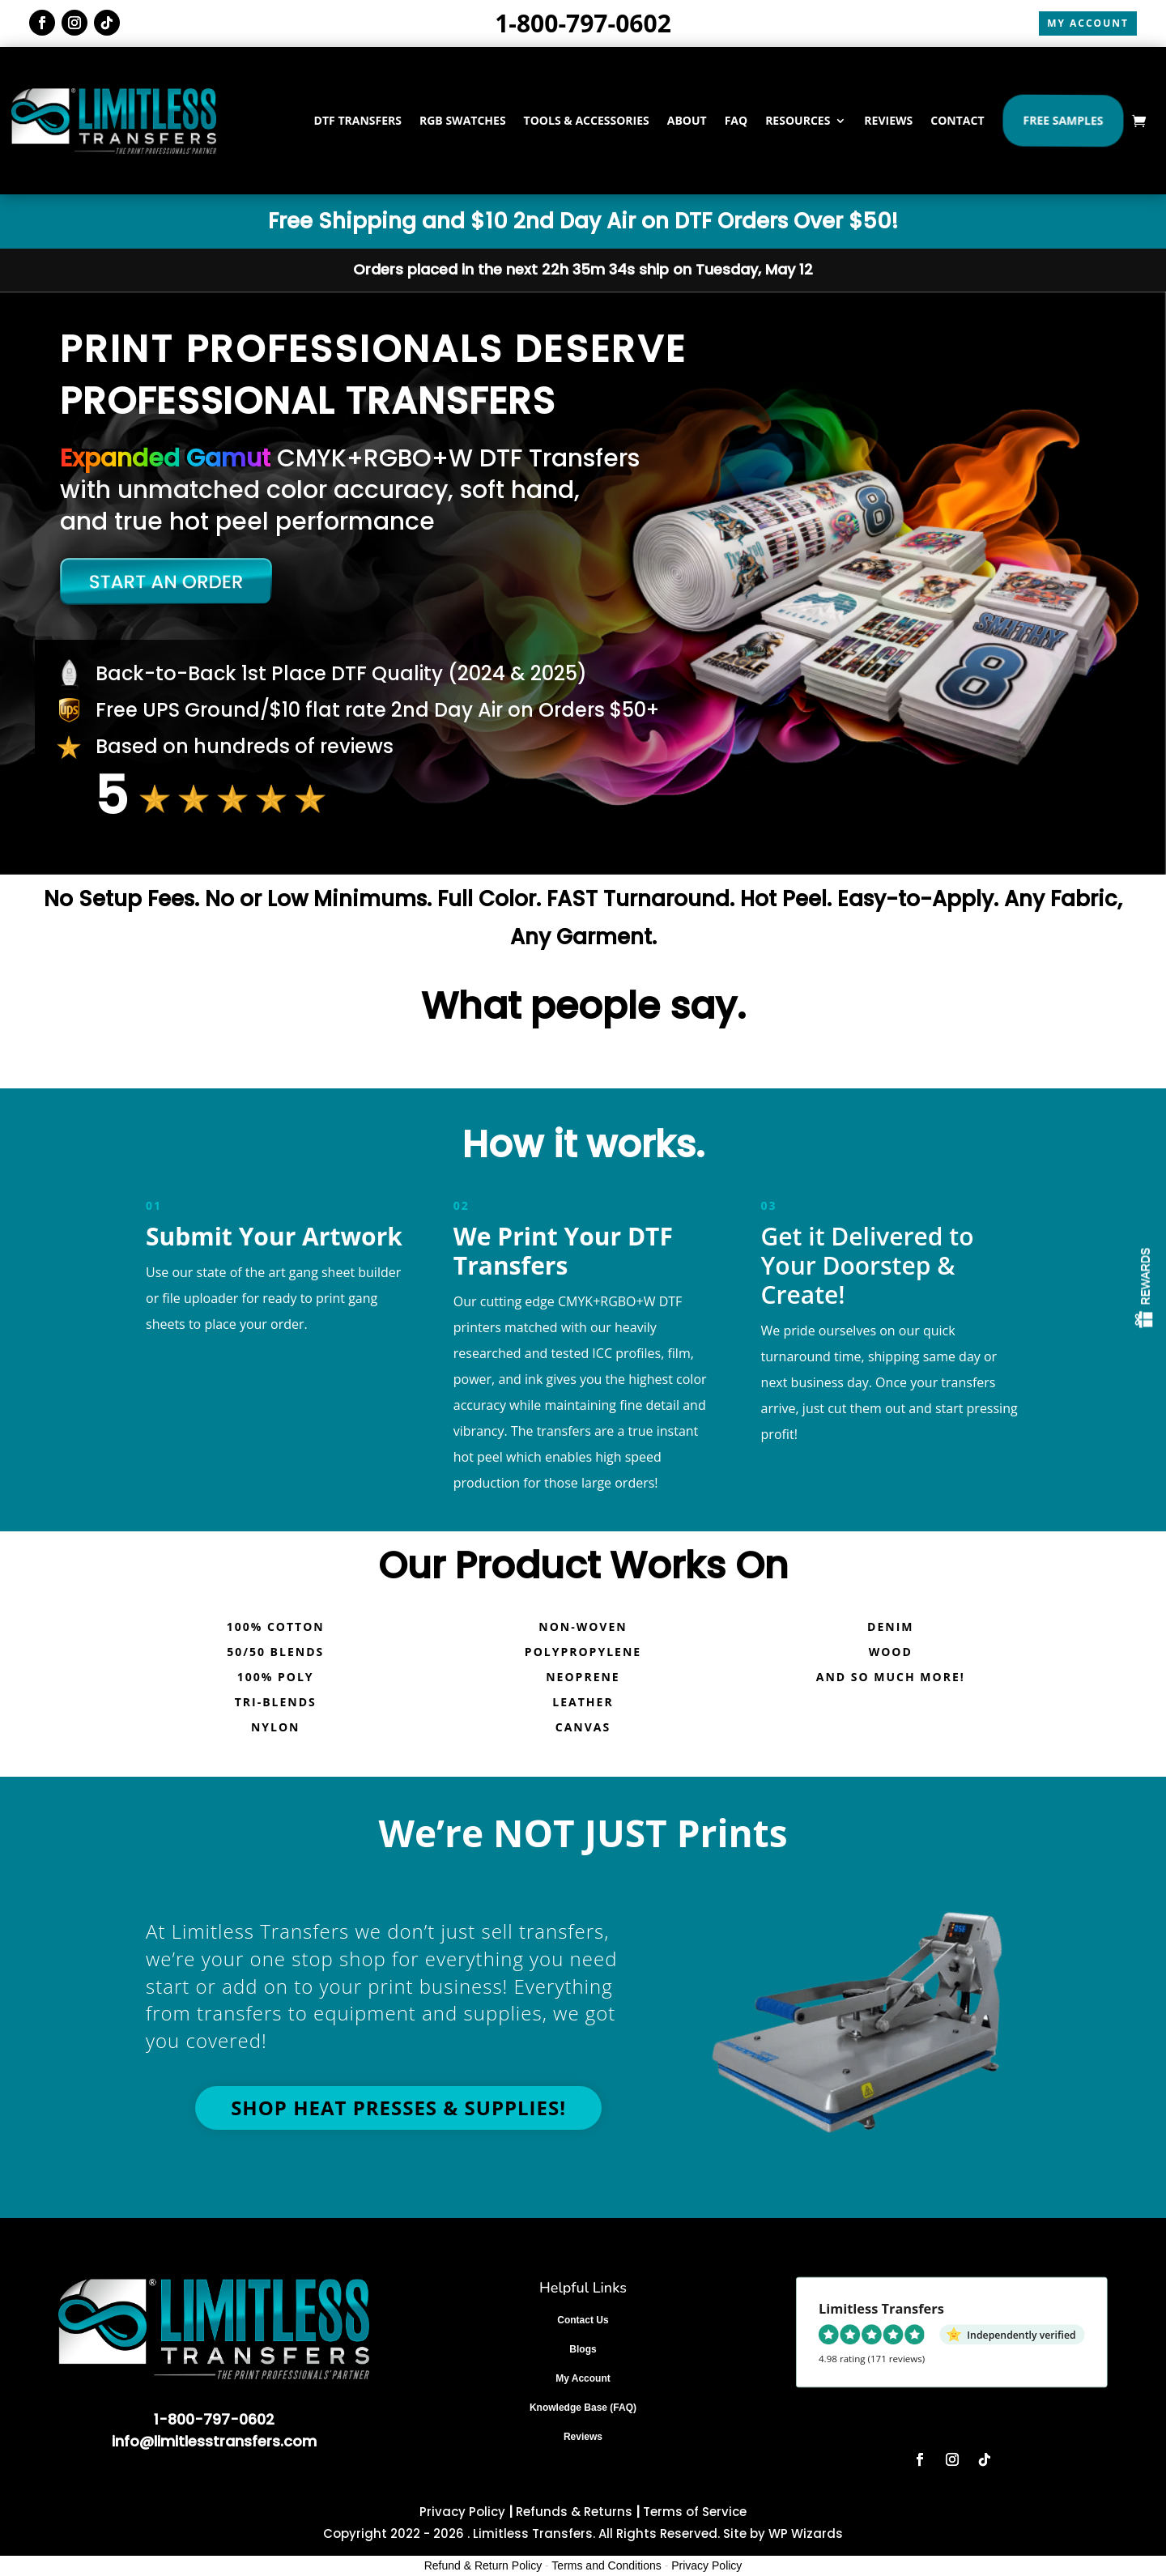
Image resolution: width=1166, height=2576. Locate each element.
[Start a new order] (313, 581)
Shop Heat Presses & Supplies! (398, 2107)
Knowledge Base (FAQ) (583, 2407)
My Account (583, 2378)
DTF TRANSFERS (358, 120)
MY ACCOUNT (1088, 23)
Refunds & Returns (574, 2511)
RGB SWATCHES (462, 120)
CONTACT (957, 120)
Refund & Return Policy (483, 2565)
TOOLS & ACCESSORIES (586, 120)
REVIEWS (888, 120)
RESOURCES (797, 120)
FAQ (736, 120)
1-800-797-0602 (583, 23)
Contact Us (582, 2320)
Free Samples (1063, 120)
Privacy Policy (462, 2511)
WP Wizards (805, 2533)
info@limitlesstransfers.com (214, 2441)
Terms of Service (695, 2511)
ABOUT (687, 120)
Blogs (582, 2349)
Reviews (583, 2436)
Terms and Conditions (606, 2565)
